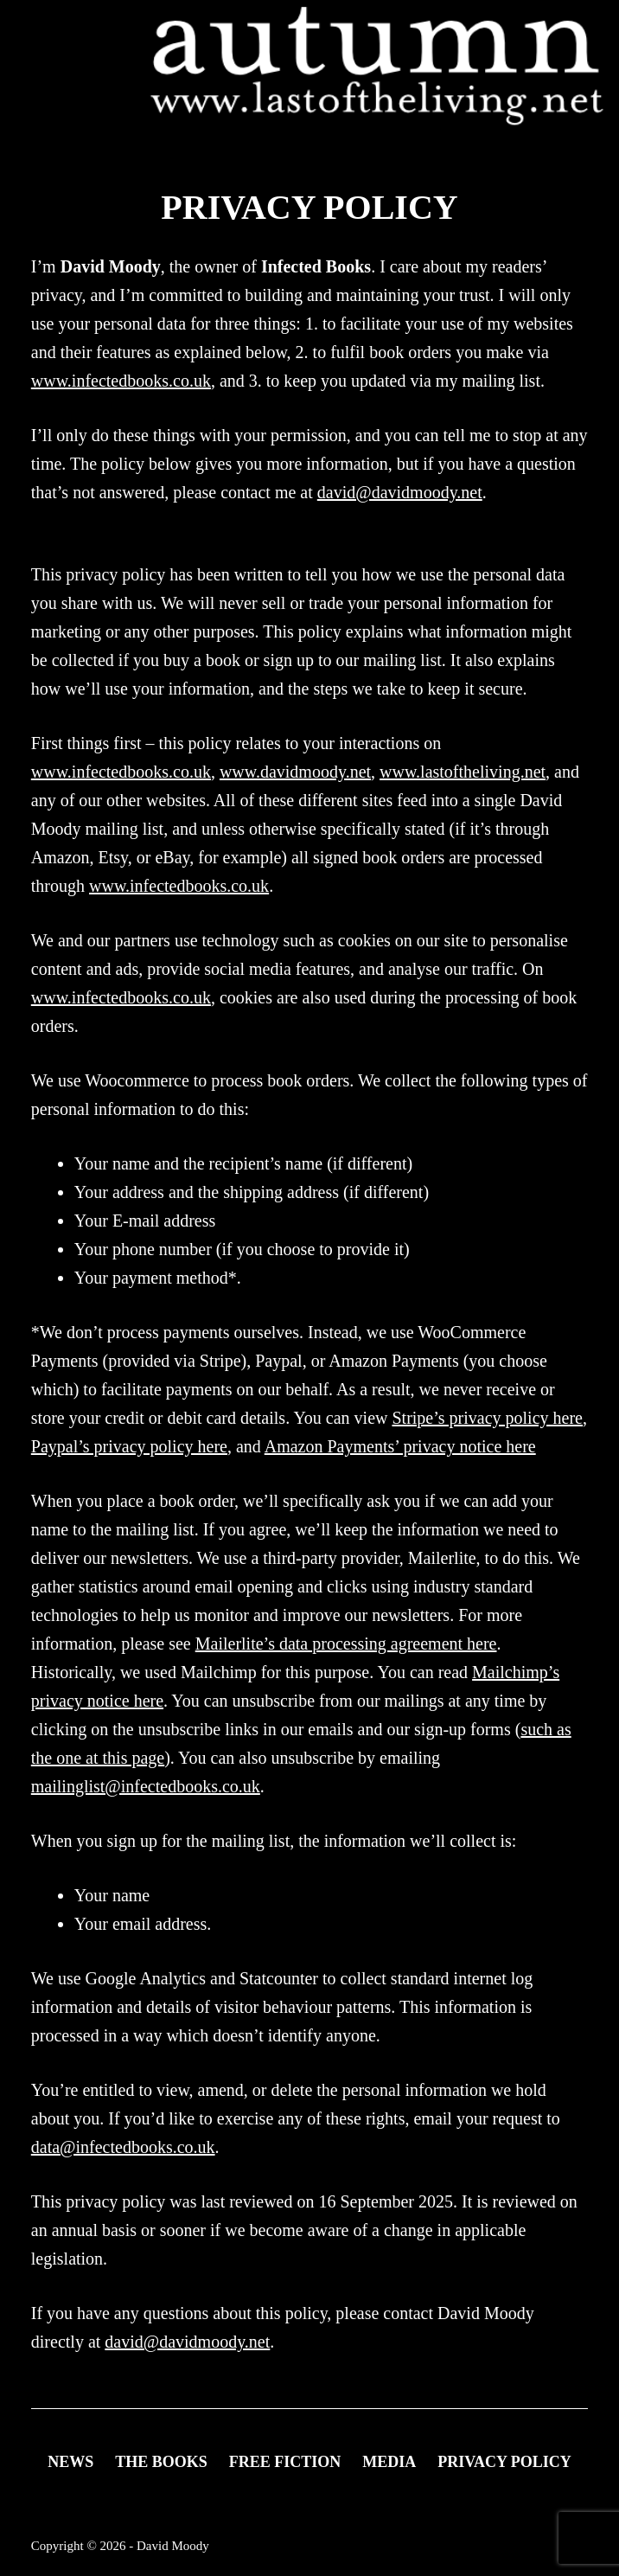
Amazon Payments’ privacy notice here (400, 1446)
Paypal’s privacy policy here (129, 1446)
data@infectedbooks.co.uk (123, 2146)
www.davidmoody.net (295, 771)
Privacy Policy (504, 2461)
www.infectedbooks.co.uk (121, 380)
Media (389, 2461)
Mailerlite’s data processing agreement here (346, 1643)
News (70, 2461)
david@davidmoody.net (399, 492)
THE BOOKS (161, 2461)
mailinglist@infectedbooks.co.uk (145, 1786)
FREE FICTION (285, 2461)
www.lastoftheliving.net (463, 771)
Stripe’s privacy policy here (487, 1417)
